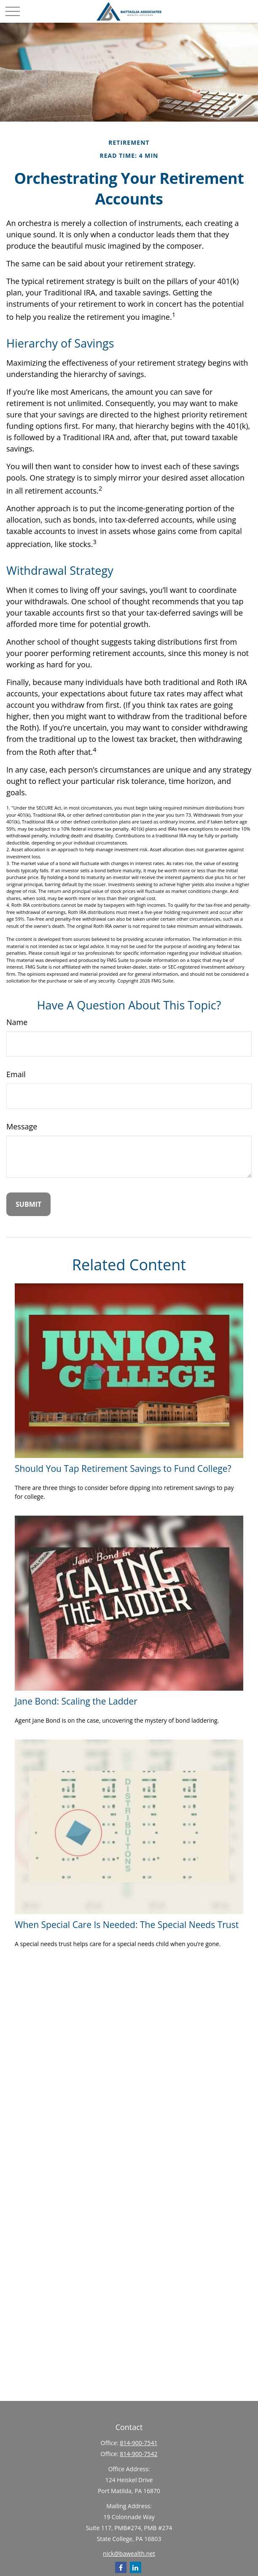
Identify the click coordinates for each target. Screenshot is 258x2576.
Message (21, 1126)
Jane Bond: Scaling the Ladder (76, 1701)
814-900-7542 (138, 2454)
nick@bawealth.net (129, 2553)
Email (16, 1074)
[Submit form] (28, 1204)
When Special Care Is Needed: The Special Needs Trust (127, 1924)
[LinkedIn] (135, 2567)
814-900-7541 (138, 2443)
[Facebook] (120, 2567)
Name (16, 1022)
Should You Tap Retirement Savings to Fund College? (123, 1468)
